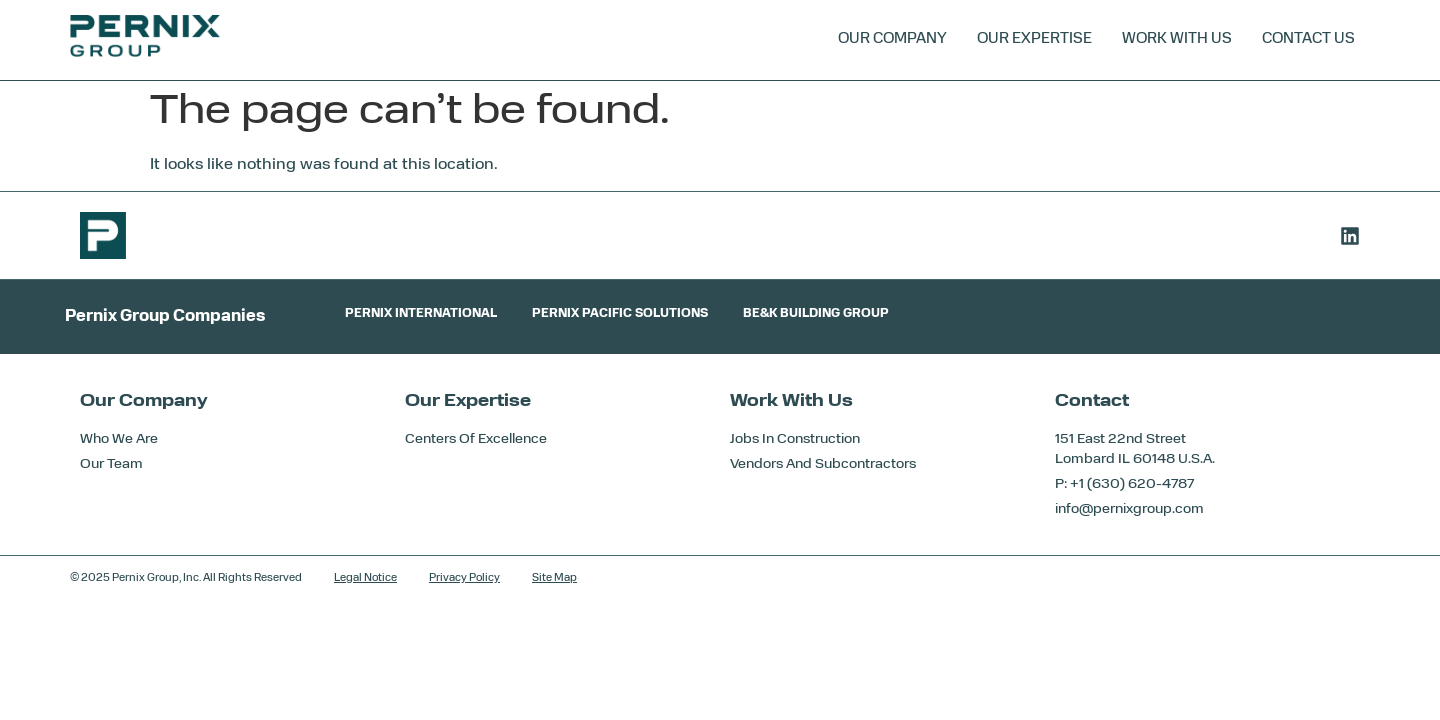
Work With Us (1177, 39)
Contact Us (1308, 39)
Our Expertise (1034, 39)
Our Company (892, 39)
